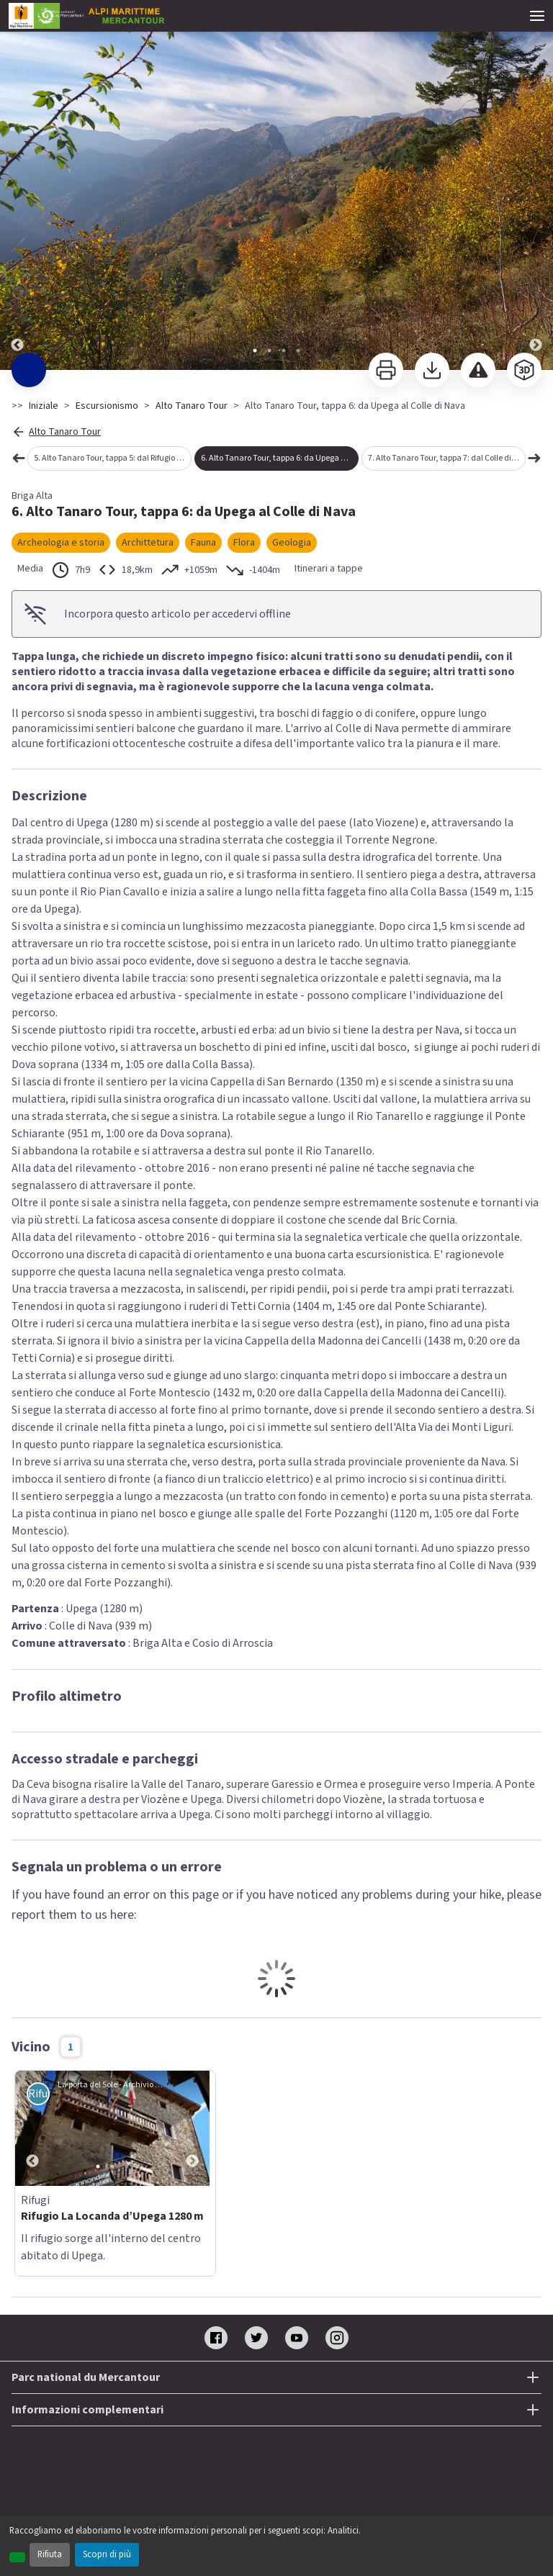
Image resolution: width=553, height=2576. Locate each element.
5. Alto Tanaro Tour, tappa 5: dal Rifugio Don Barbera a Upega (113, 458)
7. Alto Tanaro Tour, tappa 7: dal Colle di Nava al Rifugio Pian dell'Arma (447, 458)
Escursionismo (107, 406)
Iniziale (43, 406)
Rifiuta (49, 2554)
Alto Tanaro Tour (192, 406)
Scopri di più (107, 2554)
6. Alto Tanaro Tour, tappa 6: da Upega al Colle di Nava (280, 458)
